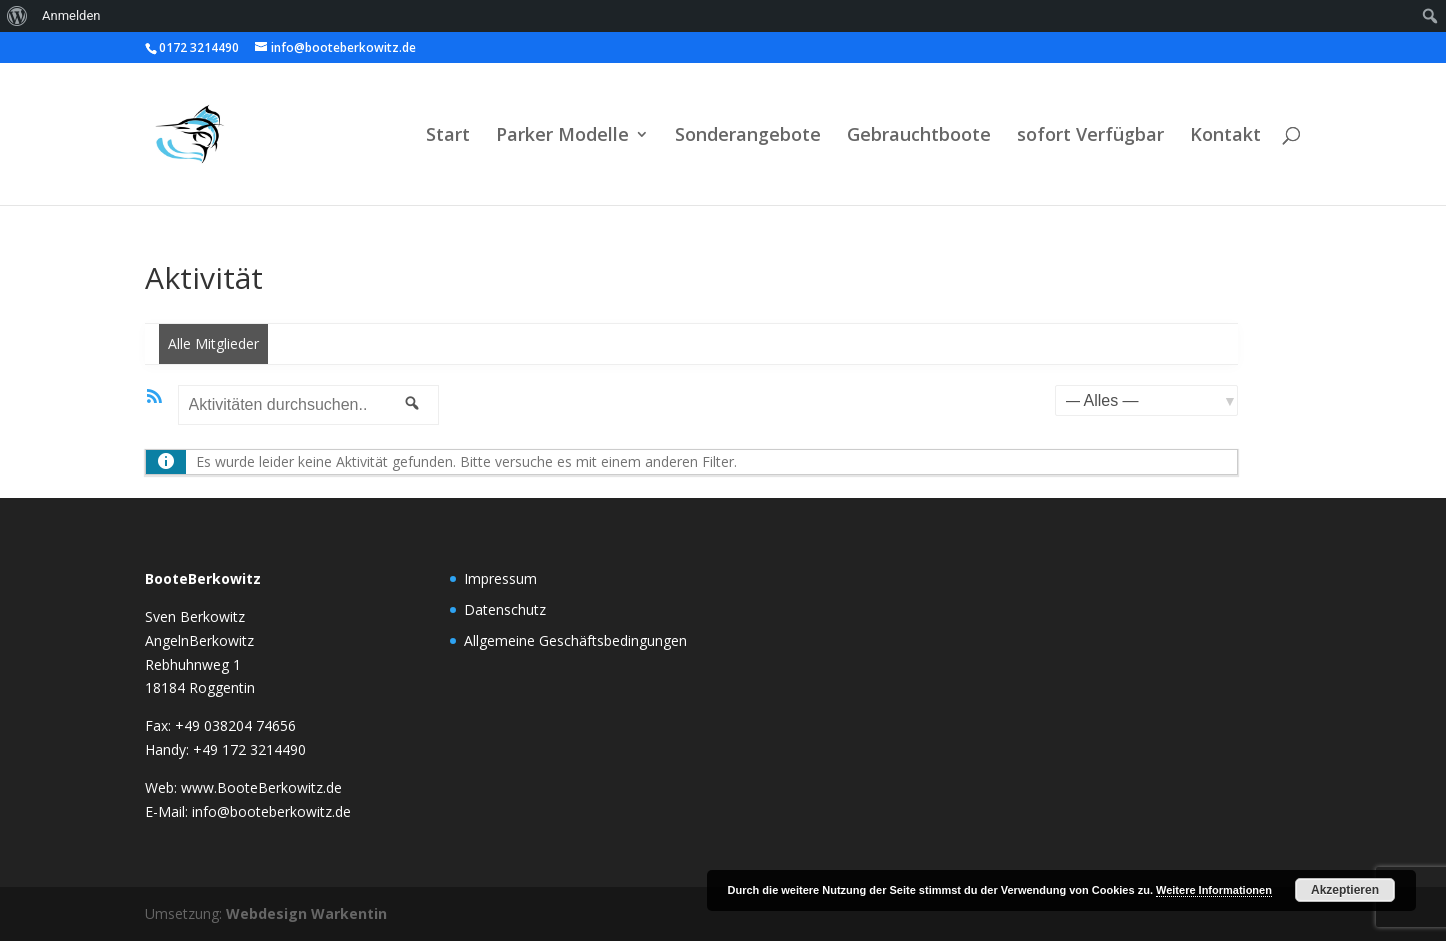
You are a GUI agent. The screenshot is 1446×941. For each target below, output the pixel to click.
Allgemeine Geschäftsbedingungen (575, 640)
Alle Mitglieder (213, 343)
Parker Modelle (562, 136)
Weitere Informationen (1214, 890)
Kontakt (1225, 136)
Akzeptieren (1345, 890)
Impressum (500, 578)
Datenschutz (505, 609)
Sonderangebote (748, 136)
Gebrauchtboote (919, 136)
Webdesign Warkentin (306, 913)
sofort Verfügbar (1090, 136)
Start (448, 136)
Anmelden (71, 15)
